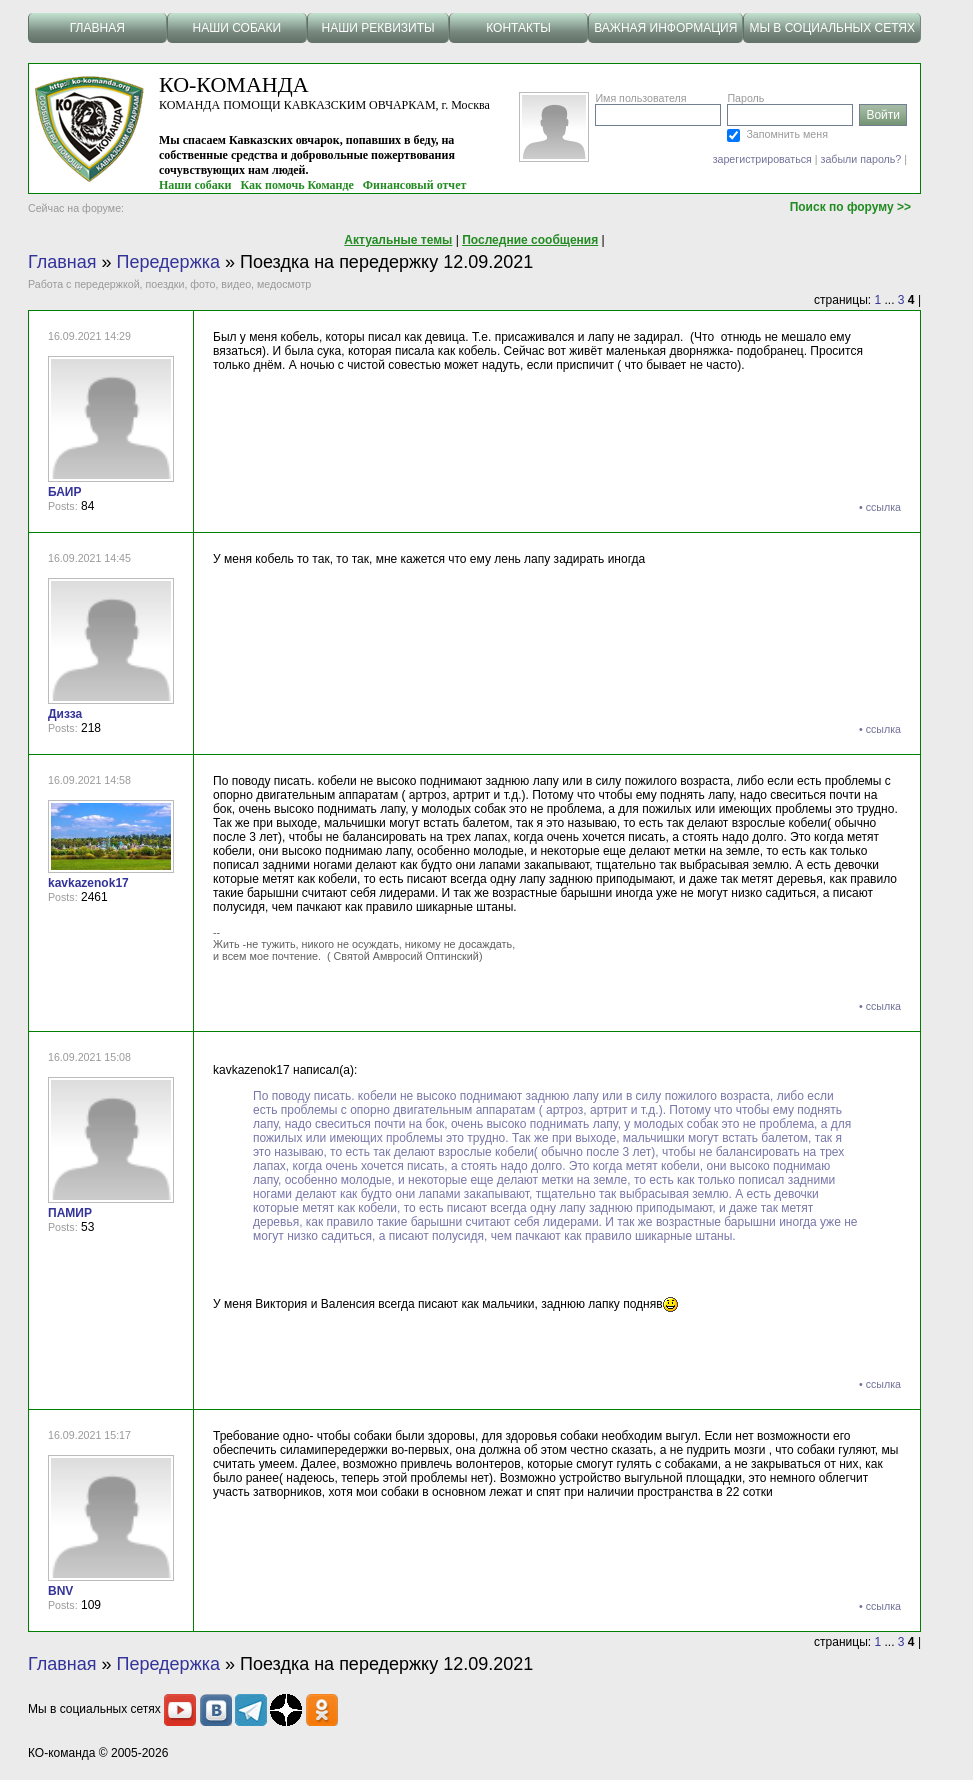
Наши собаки (195, 185)
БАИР (64, 492)
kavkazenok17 (88, 883)
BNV (60, 1591)
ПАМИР (70, 1213)
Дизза (65, 714)
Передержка (168, 262)
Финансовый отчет (415, 185)
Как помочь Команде (297, 185)
